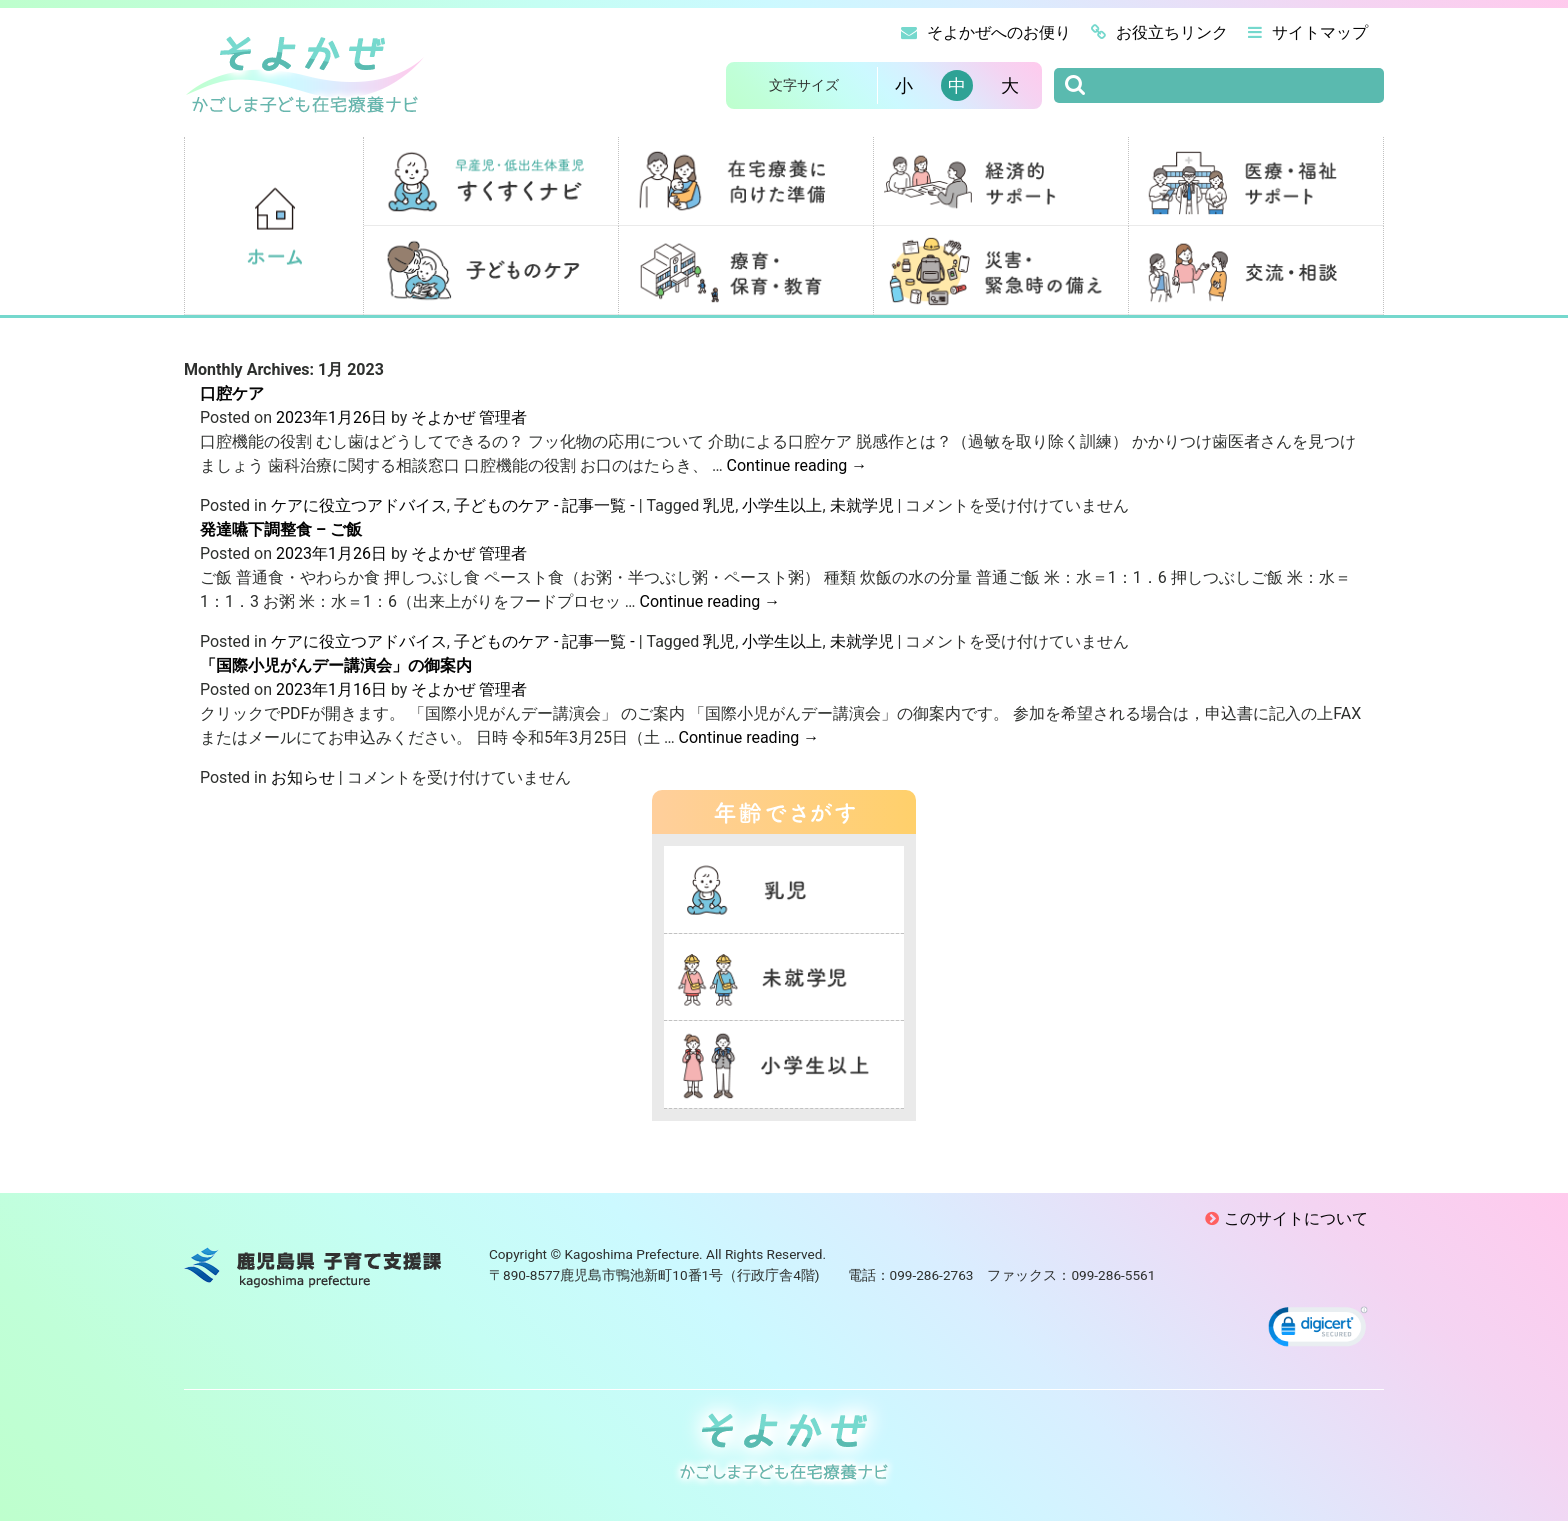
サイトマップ (1308, 32)
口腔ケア (232, 393)
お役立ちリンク (1159, 32)
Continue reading (797, 465)
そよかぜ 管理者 (469, 417)
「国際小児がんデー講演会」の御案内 (336, 665)
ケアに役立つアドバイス (359, 505)
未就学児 (862, 505)
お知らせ (303, 777)
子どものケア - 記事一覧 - (544, 505)
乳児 (719, 505)
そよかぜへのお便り (986, 32)
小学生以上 (782, 505)
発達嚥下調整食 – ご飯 (281, 529)
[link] (1318, 1329)
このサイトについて (1296, 1218)
